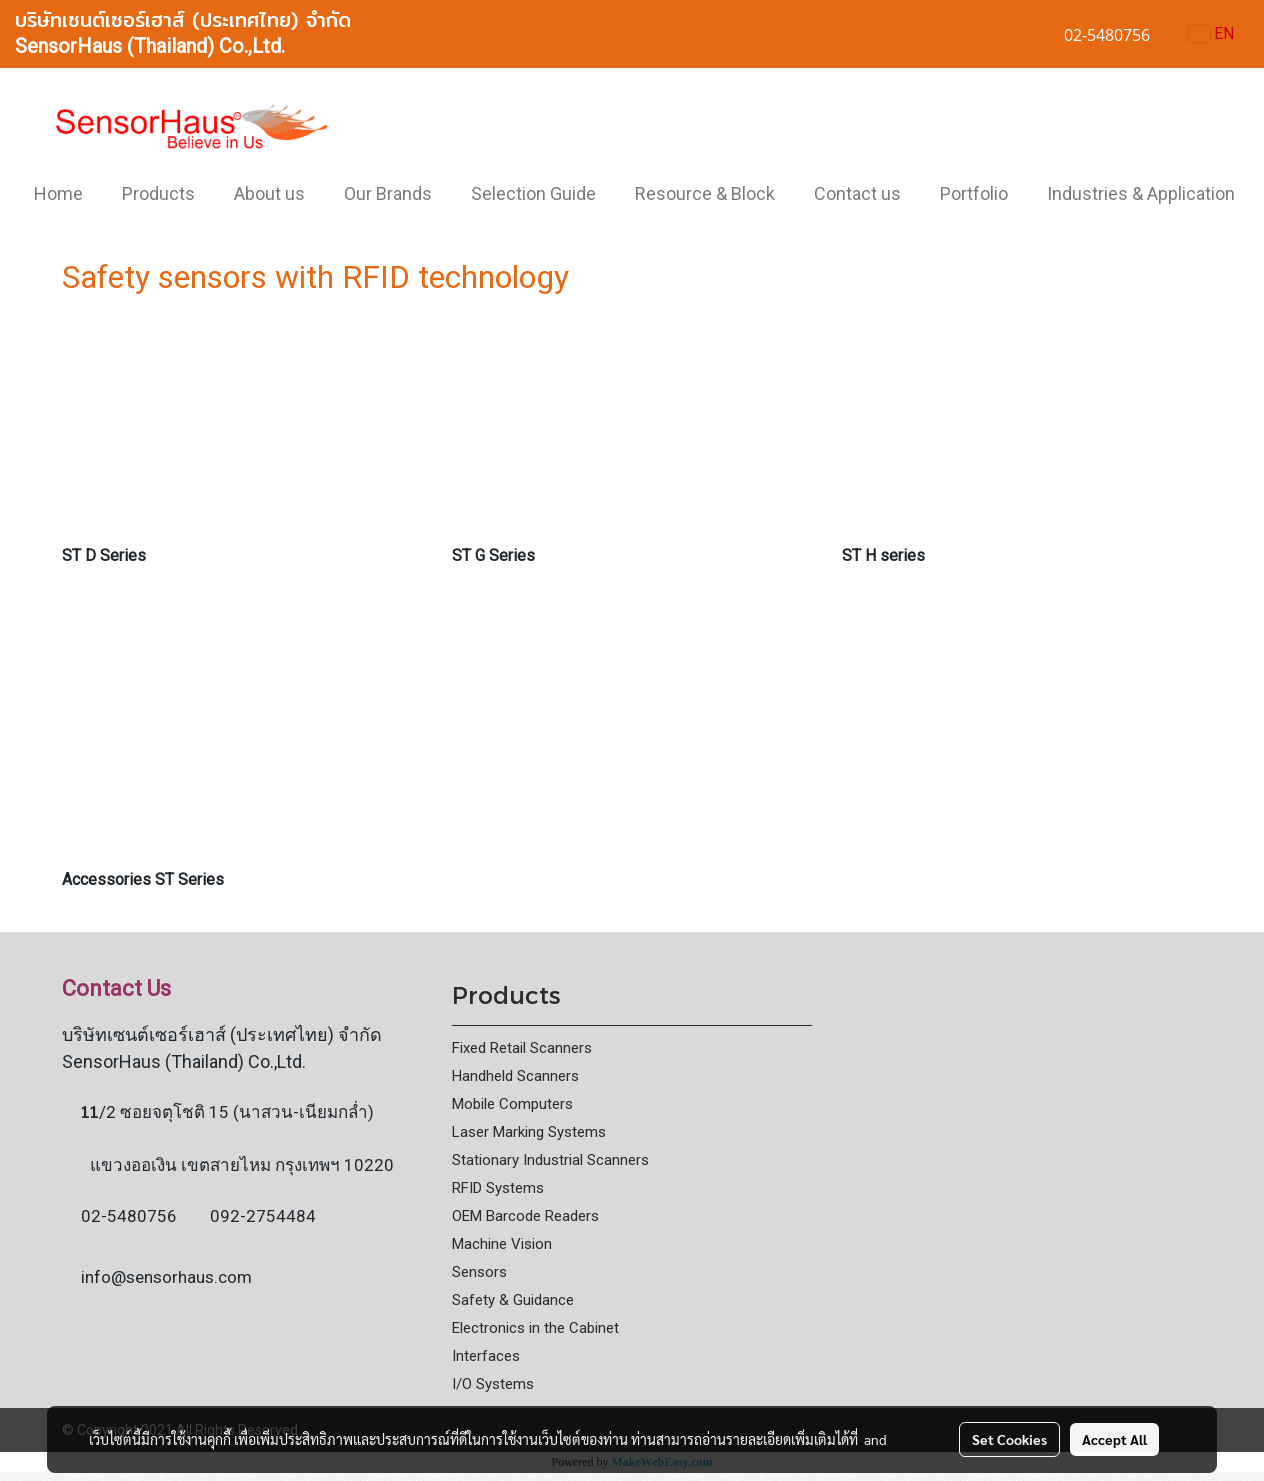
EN (1211, 33)
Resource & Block (705, 193)
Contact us (857, 193)
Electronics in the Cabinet (535, 1328)
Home (58, 193)
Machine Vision (502, 1244)
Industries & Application (1141, 193)
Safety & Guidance (513, 1300)
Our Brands (388, 193)
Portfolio (974, 193)
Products (158, 193)
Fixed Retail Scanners (522, 1048)
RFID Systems (498, 1188)
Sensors (479, 1272)
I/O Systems (493, 1384)
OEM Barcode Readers (525, 1216)
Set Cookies (1009, 1439)
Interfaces (486, 1356)
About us (269, 193)
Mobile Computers (512, 1104)
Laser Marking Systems (529, 1132)
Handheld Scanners (515, 1076)
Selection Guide (533, 193)
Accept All (1114, 1439)
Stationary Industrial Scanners (550, 1160)
